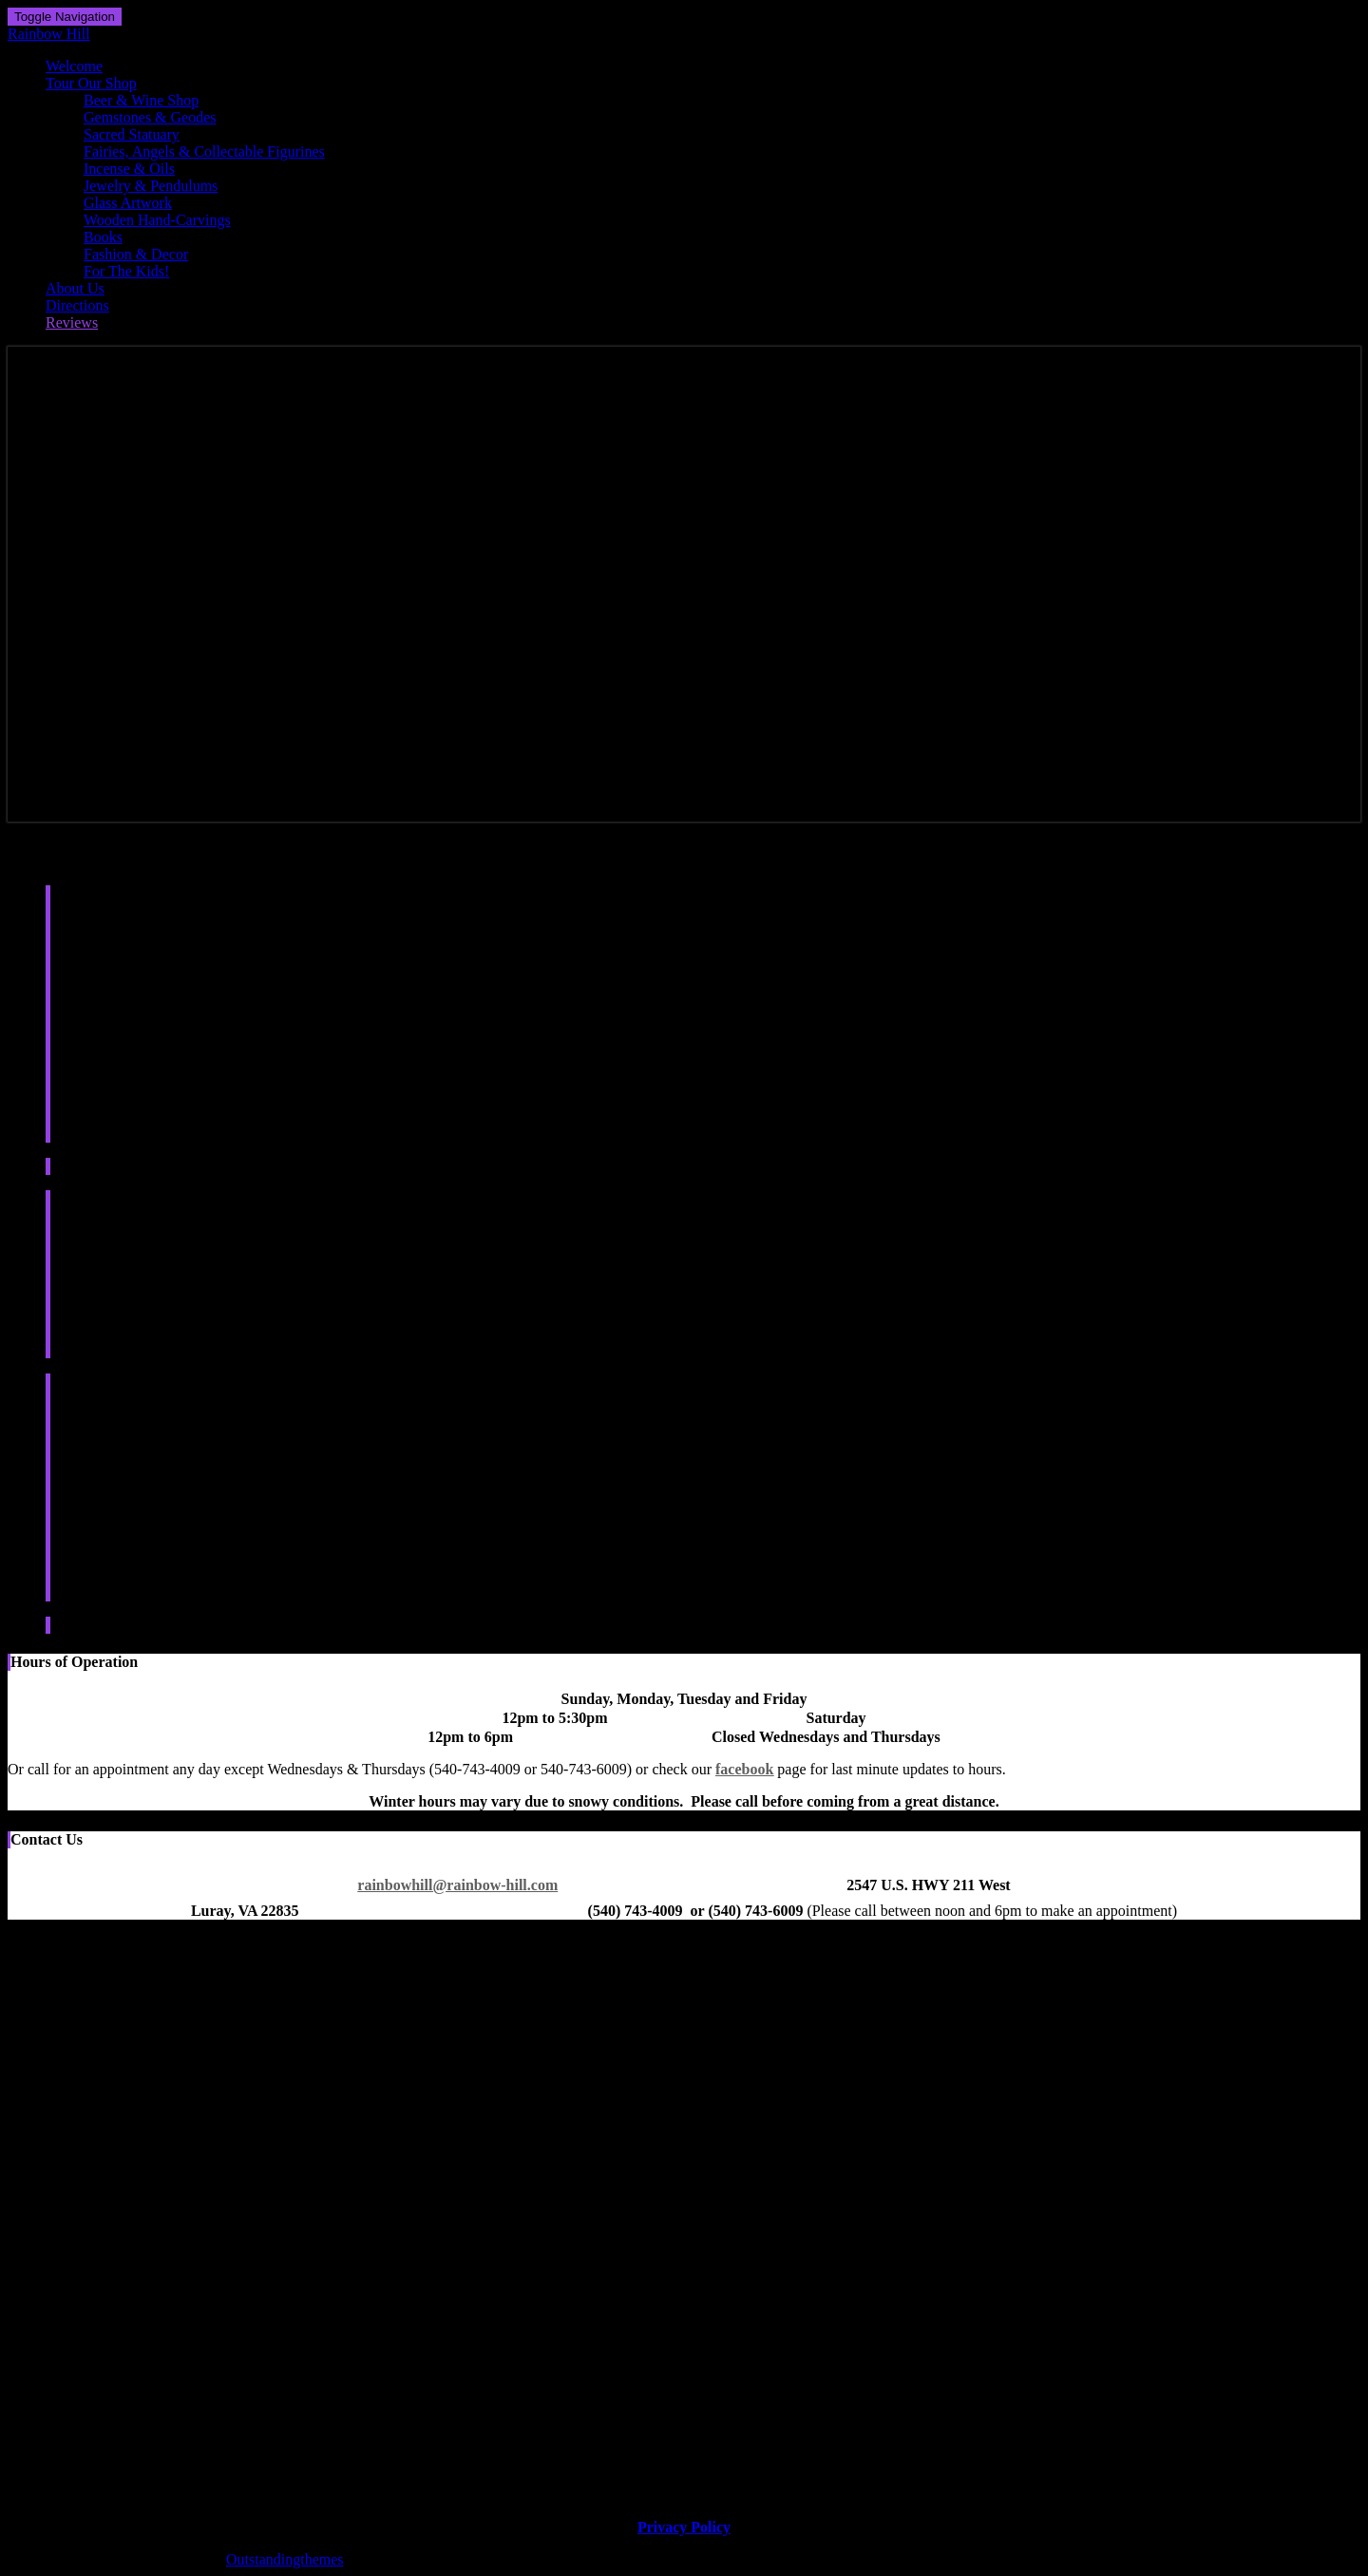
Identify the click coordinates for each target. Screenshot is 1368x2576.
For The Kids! (126, 271)
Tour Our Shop (91, 83)
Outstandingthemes (285, 2559)
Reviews (72, 322)
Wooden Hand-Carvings (157, 220)
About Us (75, 288)
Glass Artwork (128, 203)
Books (103, 237)
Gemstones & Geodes (150, 117)
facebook (744, 1769)
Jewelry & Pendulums (151, 186)
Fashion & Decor (136, 254)
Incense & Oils (129, 169)
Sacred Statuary (132, 134)
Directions (77, 305)
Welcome (74, 66)
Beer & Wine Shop (141, 100)
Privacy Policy (684, 2527)
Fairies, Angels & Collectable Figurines (204, 151)
